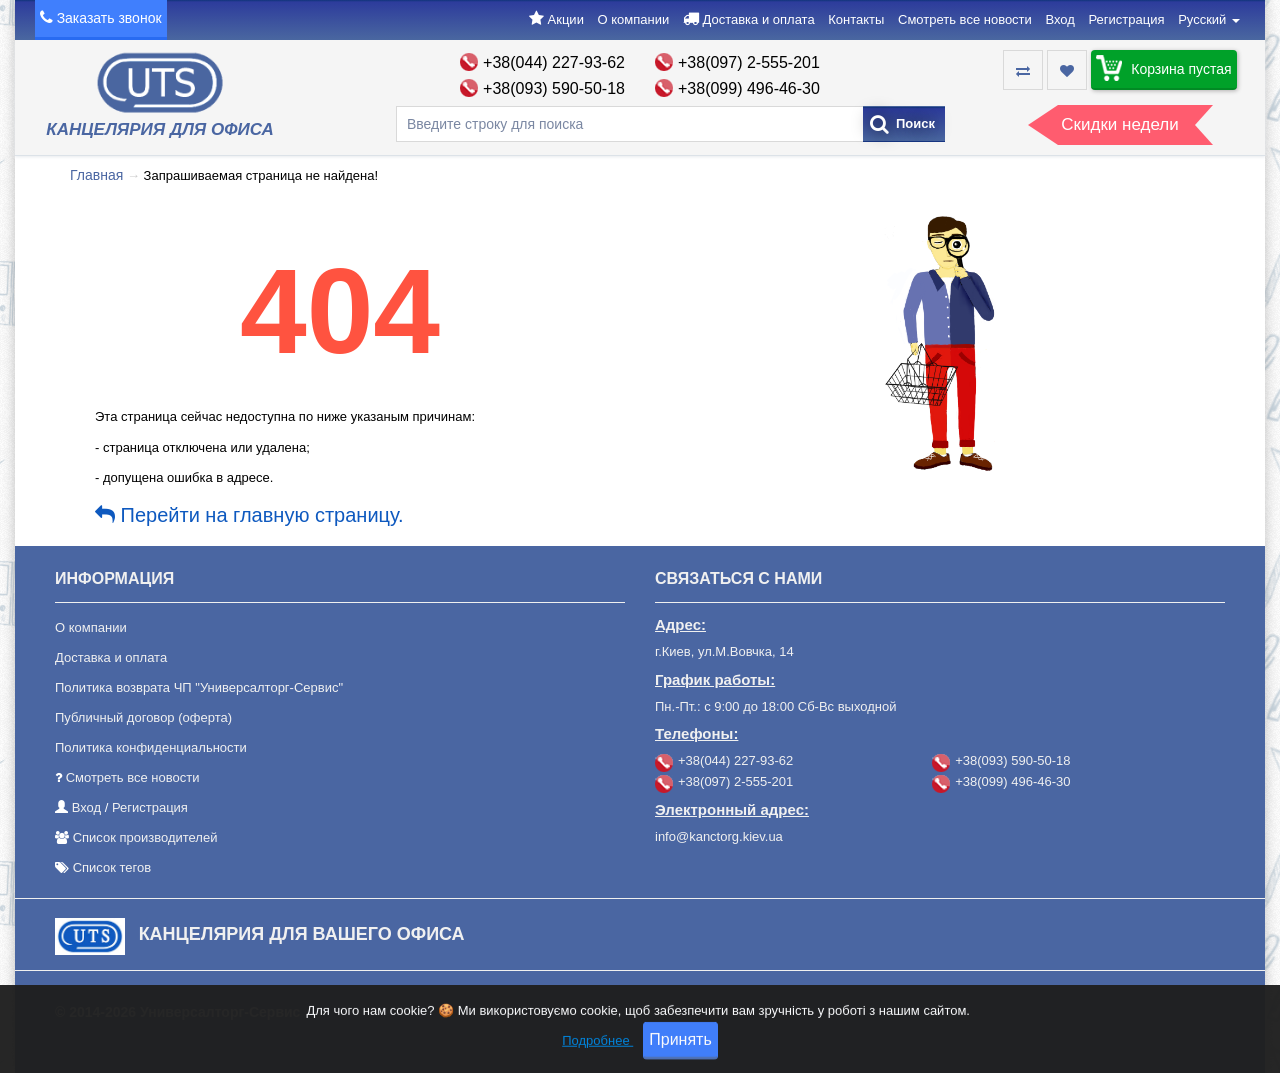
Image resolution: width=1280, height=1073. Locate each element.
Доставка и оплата (758, 19)
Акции (566, 19)
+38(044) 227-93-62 (554, 62)
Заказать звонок (109, 18)
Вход (1059, 19)
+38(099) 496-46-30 (749, 88)
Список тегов (112, 867)
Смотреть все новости (965, 19)
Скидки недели (1119, 124)
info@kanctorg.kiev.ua (719, 836)
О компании (634, 19)
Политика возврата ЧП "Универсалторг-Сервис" (199, 687)
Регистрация (1127, 19)
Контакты (856, 19)
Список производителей (145, 837)
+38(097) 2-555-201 (749, 62)
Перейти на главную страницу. (249, 515)
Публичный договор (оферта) (143, 717)
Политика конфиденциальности (151, 747)
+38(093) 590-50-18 (554, 88)
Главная (96, 175)
